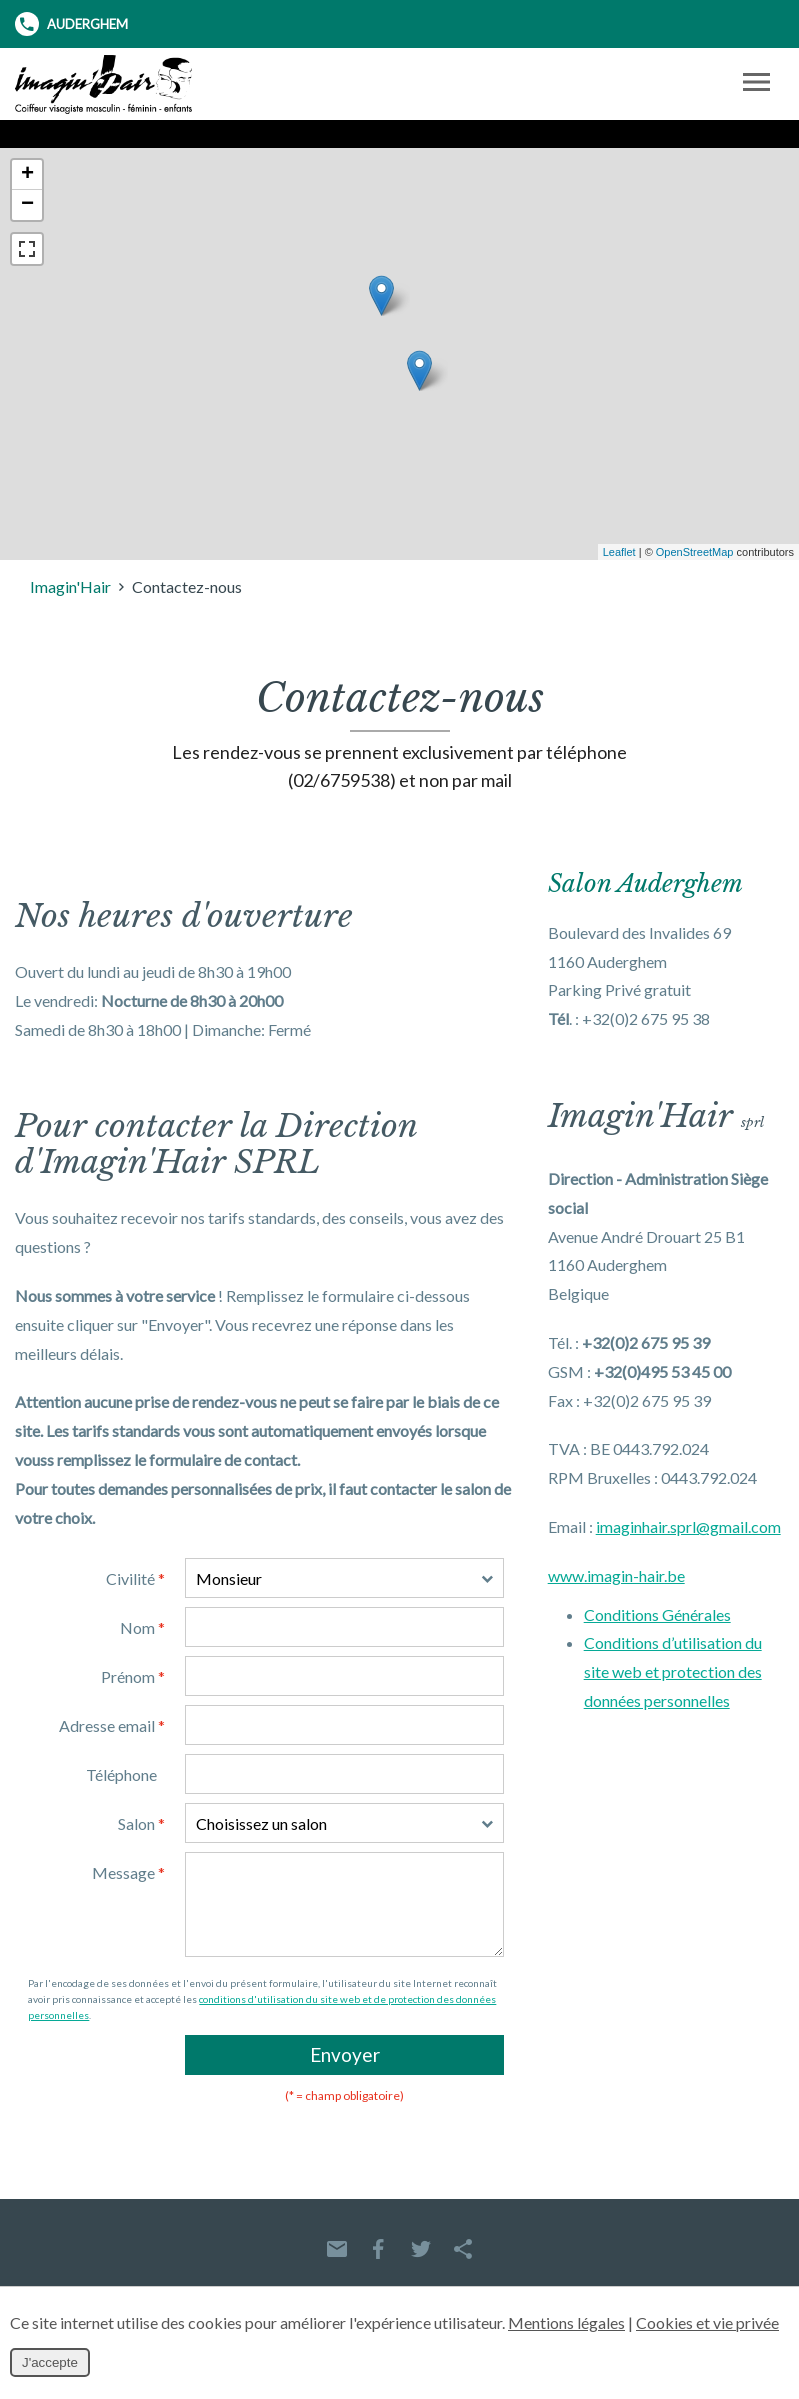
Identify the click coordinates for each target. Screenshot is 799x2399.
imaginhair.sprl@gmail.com (688, 1526)
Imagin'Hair (70, 586)
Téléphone (121, 1774)
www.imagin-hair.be (616, 1575)
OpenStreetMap (695, 552)
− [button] (27, 205)
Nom (142, 1627)
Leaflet (619, 552)
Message (128, 1872)
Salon (141, 1823)
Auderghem (71, 24)
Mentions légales (566, 2322)
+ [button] (27, 175)
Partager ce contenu (463, 2249)
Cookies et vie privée (707, 2322)
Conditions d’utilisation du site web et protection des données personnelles (673, 1671)
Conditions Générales (657, 1614)
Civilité (135, 1578)
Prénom (133, 1676)
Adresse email (112, 1725)
